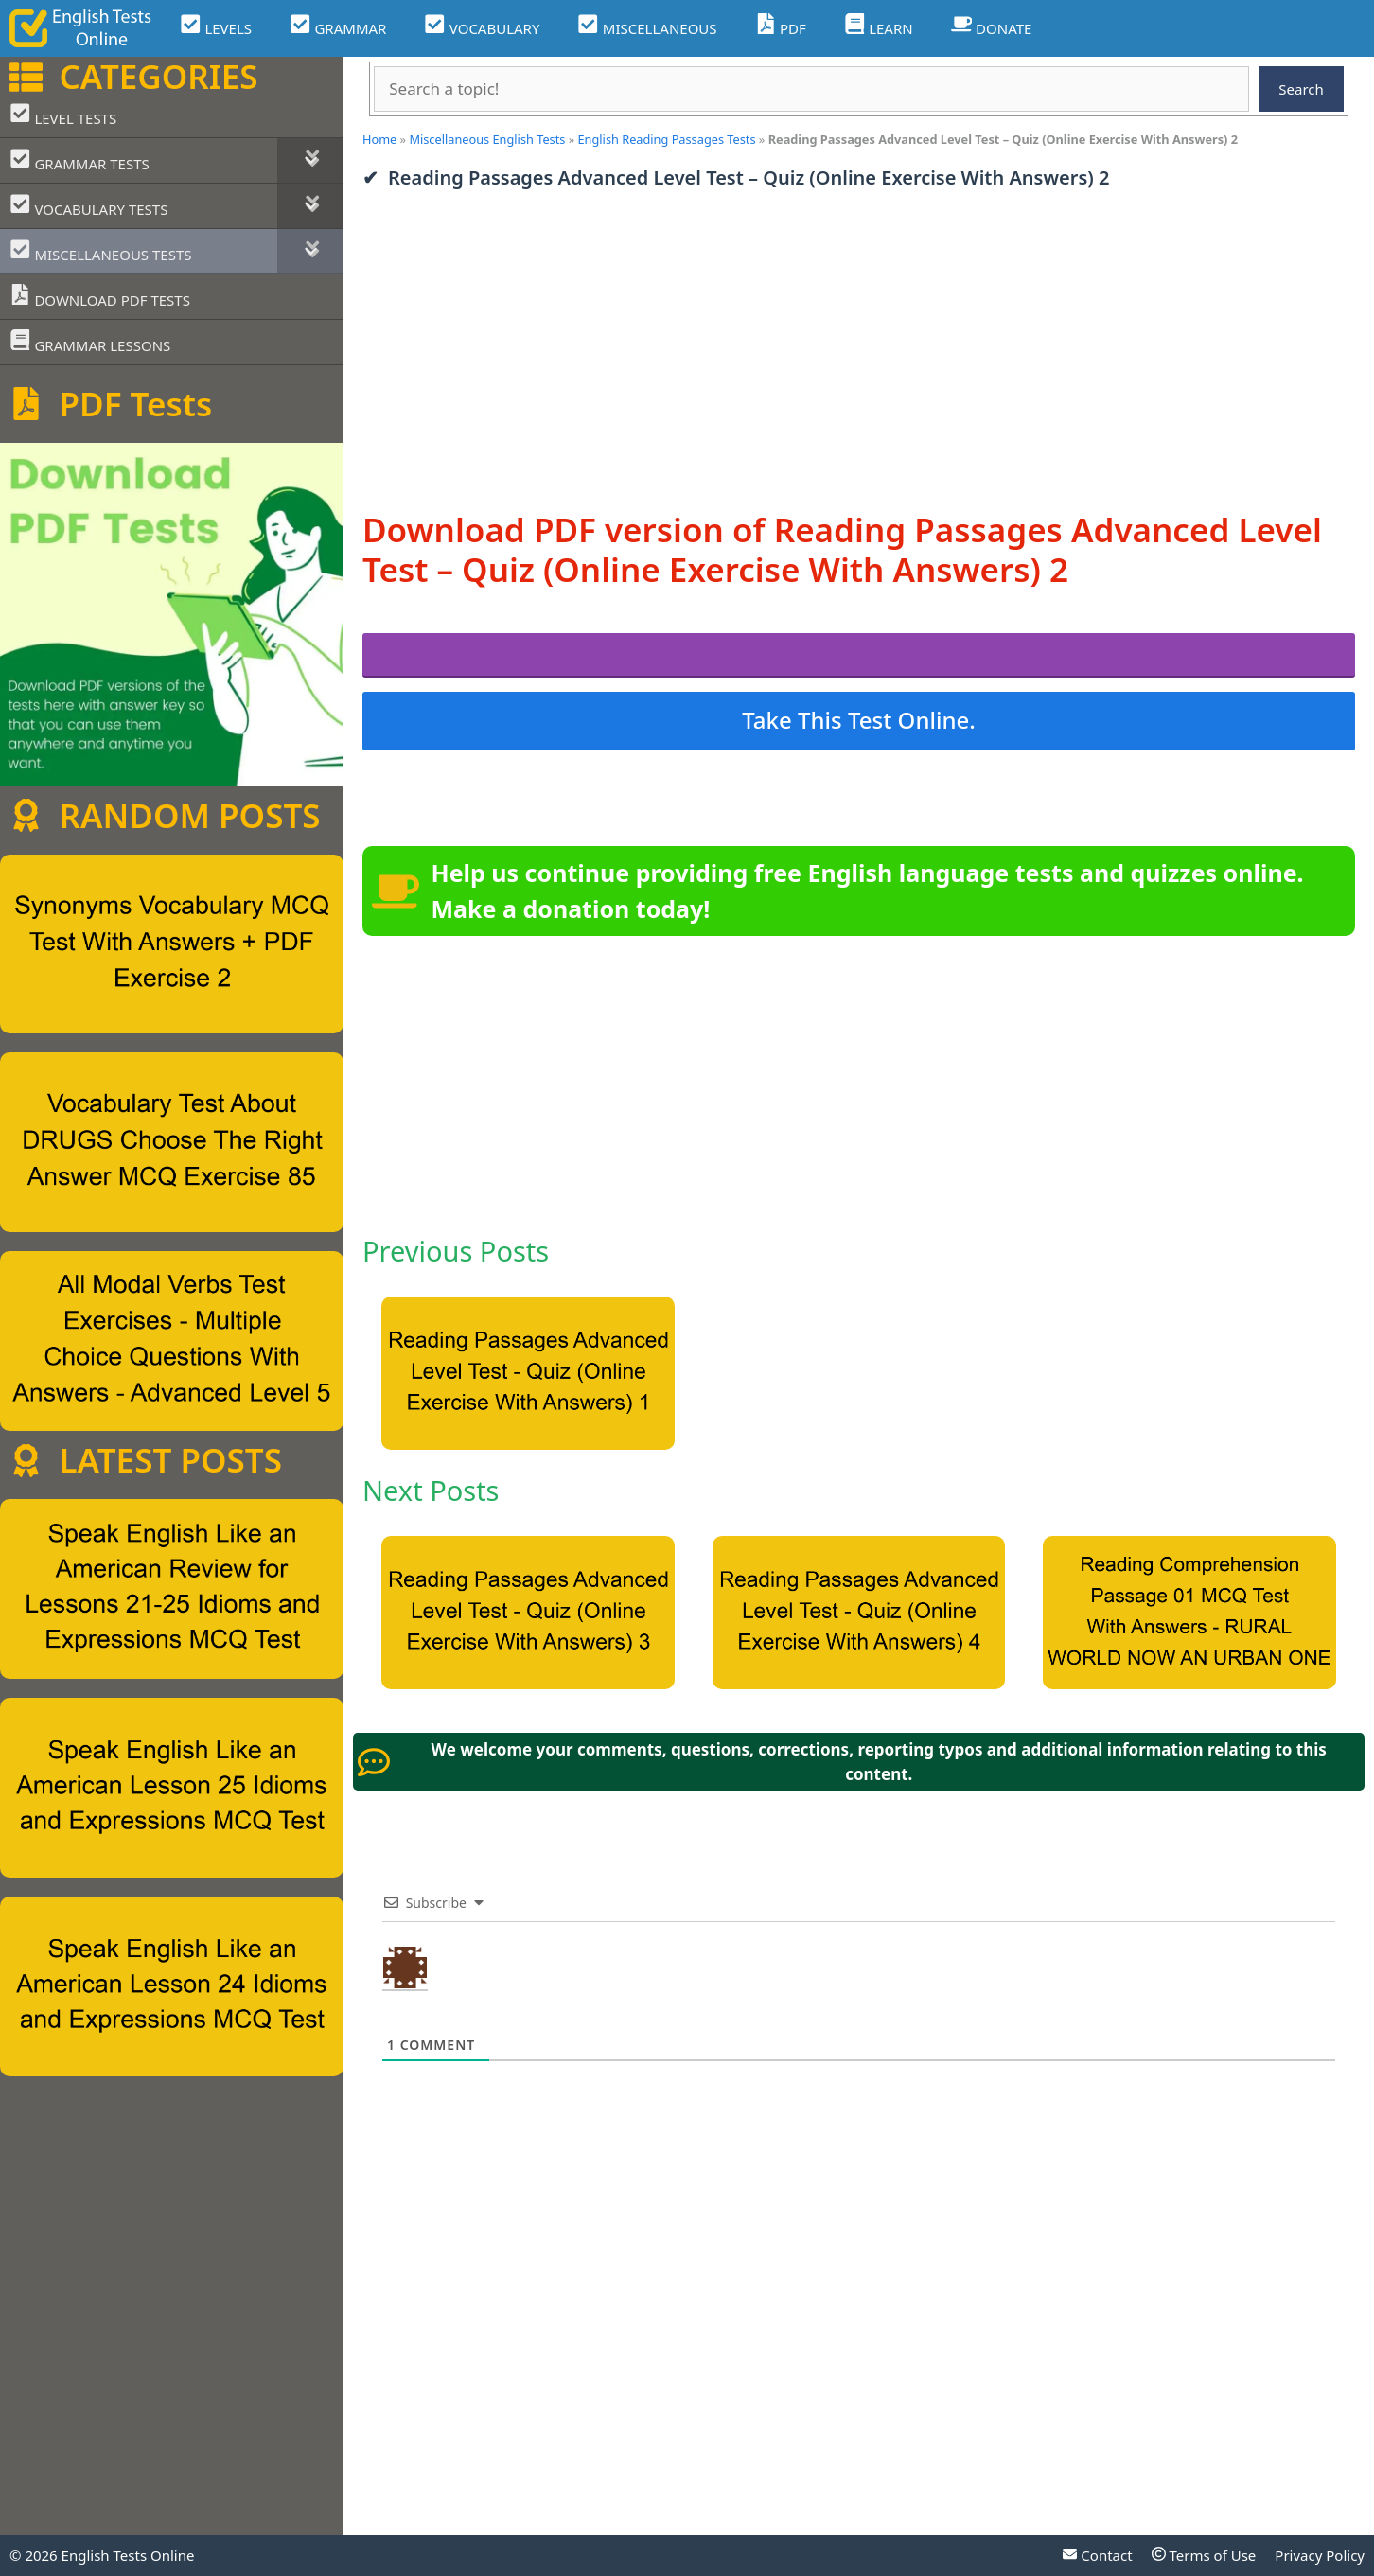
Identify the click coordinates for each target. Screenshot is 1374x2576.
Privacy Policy (1320, 2555)
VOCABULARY (481, 26)
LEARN (878, 26)
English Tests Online (128, 2555)
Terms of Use (1204, 2555)
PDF (780, 26)
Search (1300, 88)
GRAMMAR (338, 26)
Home (379, 139)
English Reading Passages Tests (667, 139)
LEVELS (216, 26)
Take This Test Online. (859, 719)
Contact (1097, 2555)
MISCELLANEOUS (646, 26)
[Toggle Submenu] (310, 160)
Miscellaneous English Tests (487, 139)
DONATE (991, 26)
